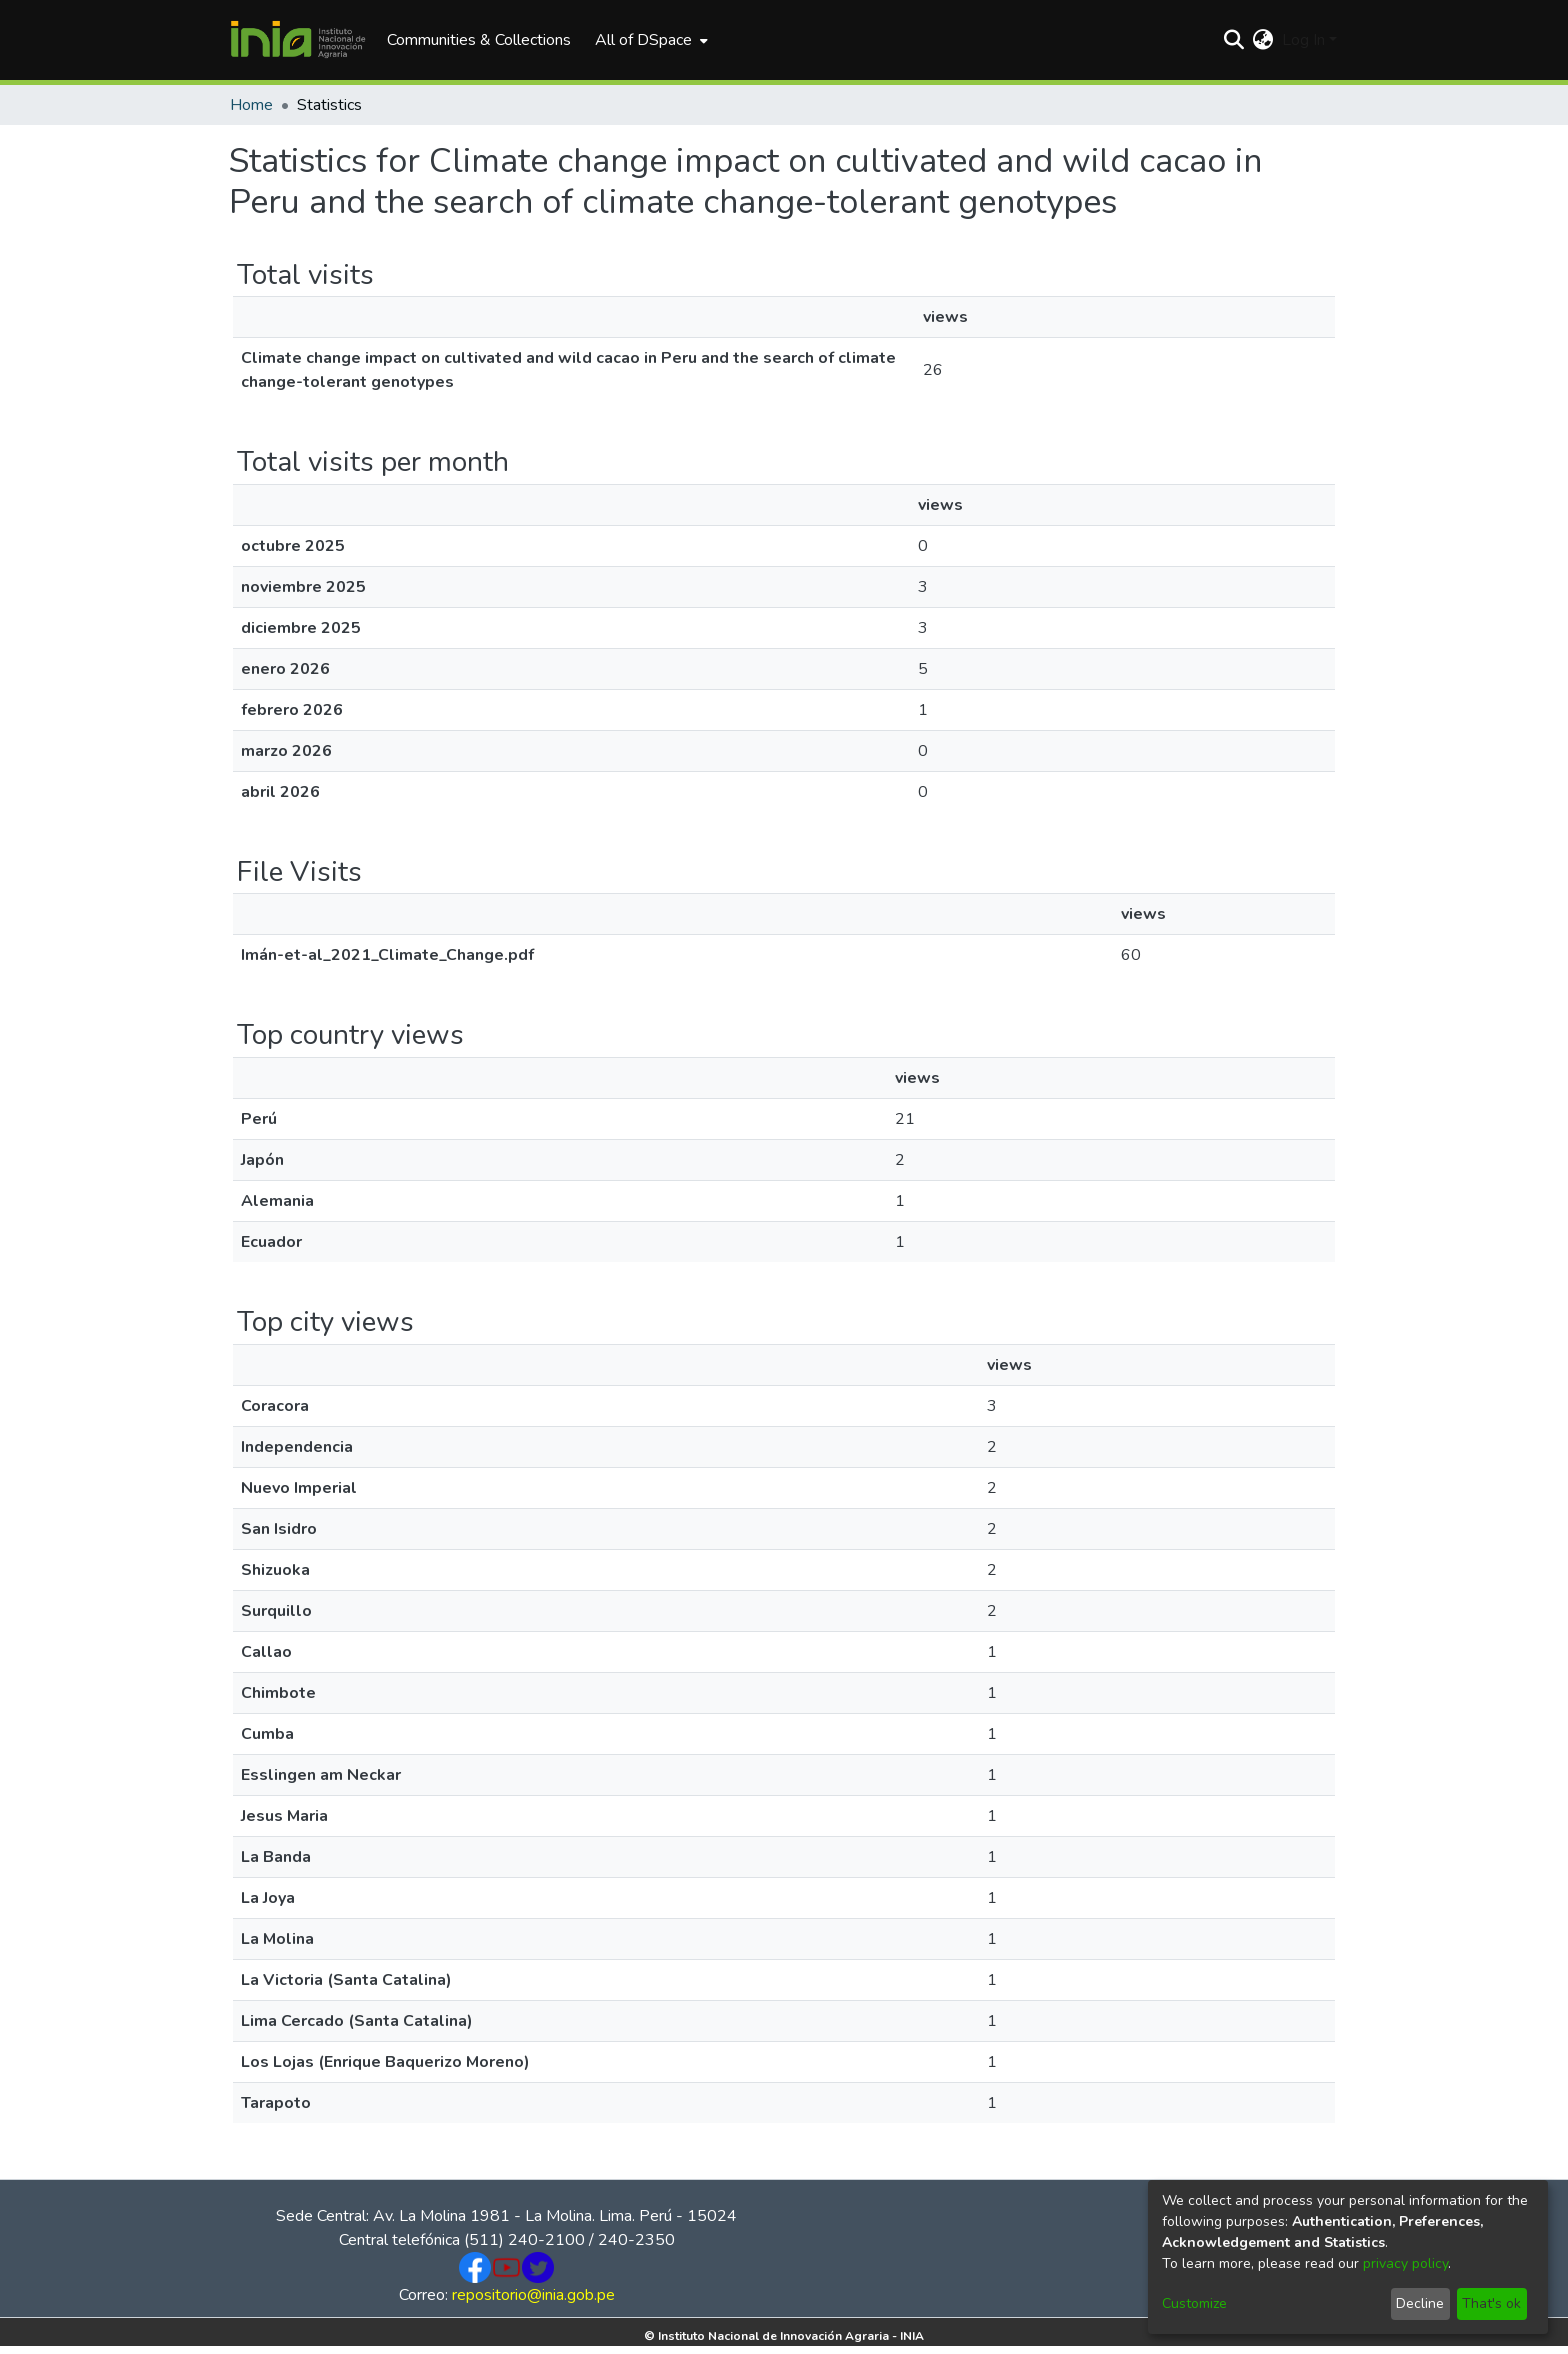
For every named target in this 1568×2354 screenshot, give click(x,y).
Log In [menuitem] (1303, 40)
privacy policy (1405, 2263)
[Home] (298, 40)
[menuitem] (649, 40)
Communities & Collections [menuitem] (479, 40)
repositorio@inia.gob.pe (533, 2295)
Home (251, 105)
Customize (1194, 2303)
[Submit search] (1234, 40)
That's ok (1491, 2303)
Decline (1420, 2303)
